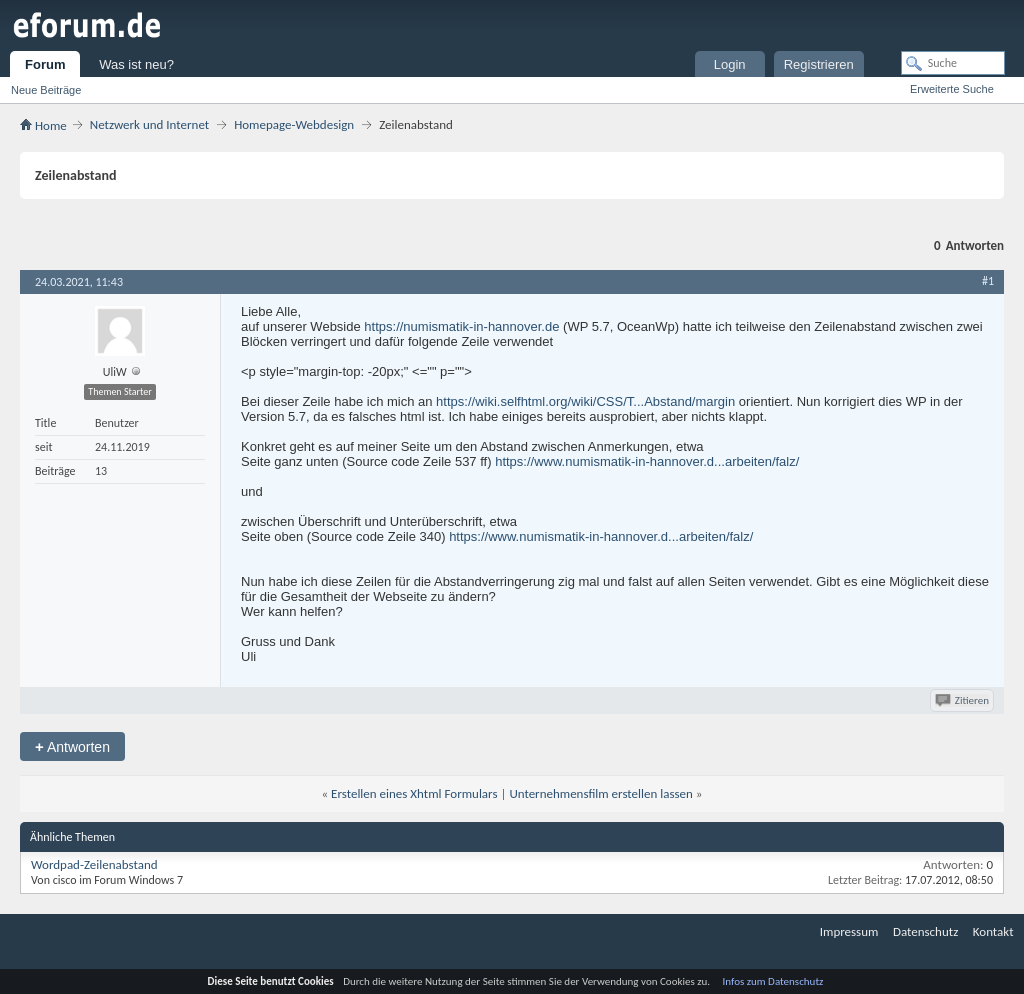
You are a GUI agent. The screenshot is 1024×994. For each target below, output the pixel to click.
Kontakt (993, 931)
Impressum (849, 931)
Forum (45, 64)
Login (730, 64)
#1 (988, 281)
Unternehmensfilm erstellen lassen (601, 793)
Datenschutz (925, 931)
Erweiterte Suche (952, 89)
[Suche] (953, 63)
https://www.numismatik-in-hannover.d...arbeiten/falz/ (647, 461)
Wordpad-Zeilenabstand (94, 864)
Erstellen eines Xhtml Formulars (414, 793)
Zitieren (963, 700)
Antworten (72, 746)
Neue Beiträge (46, 90)
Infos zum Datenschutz (773, 981)
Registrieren (819, 64)
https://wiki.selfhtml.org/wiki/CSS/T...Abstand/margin (585, 401)
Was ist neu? (136, 64)
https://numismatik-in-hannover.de (461, 326)
